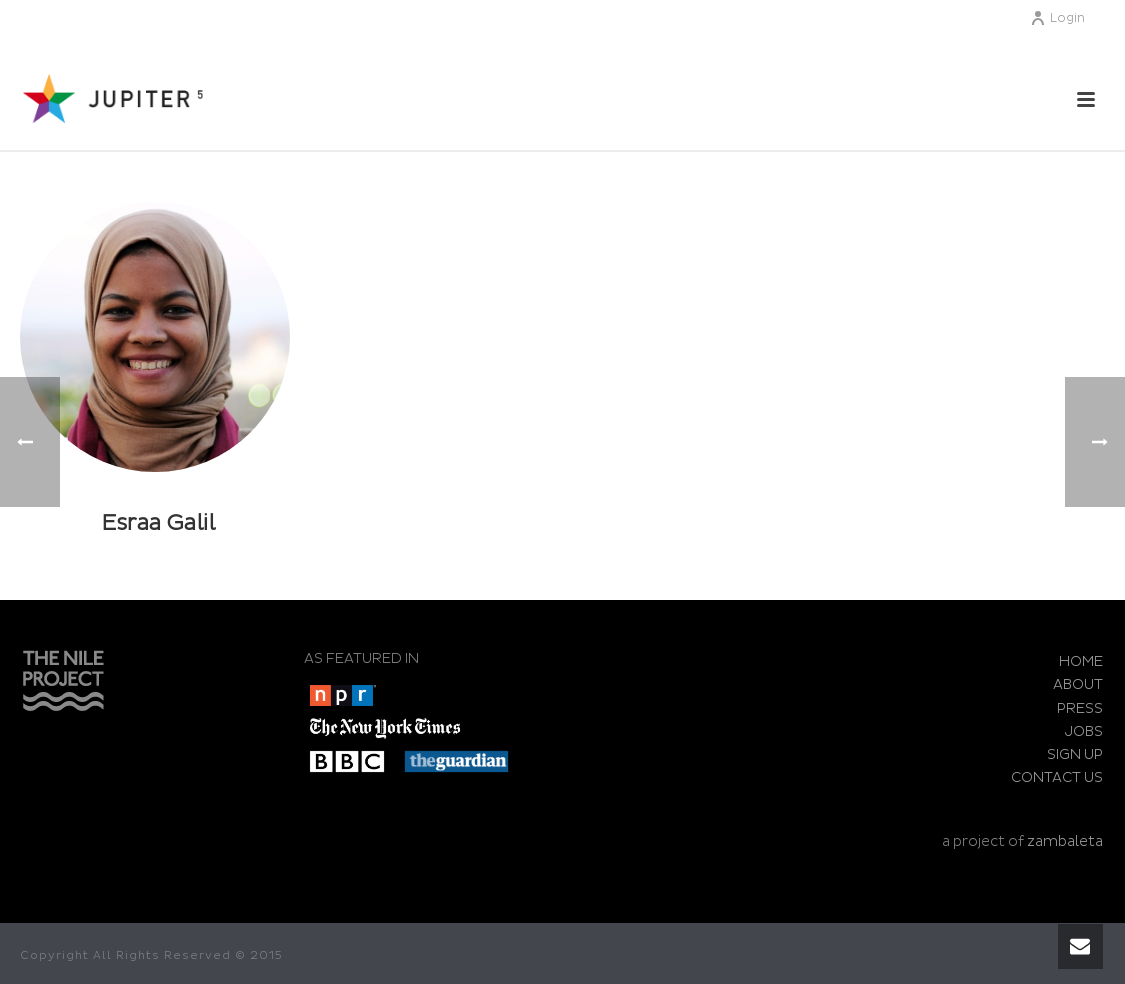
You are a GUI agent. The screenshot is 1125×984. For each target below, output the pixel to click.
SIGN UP (1075, 754)
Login (1057, 18)
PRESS (1080, 708)
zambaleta (1065, 841)
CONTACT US (1057, 777)
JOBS (1084, 731)
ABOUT (1078, 684)
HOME (1081, 661)
